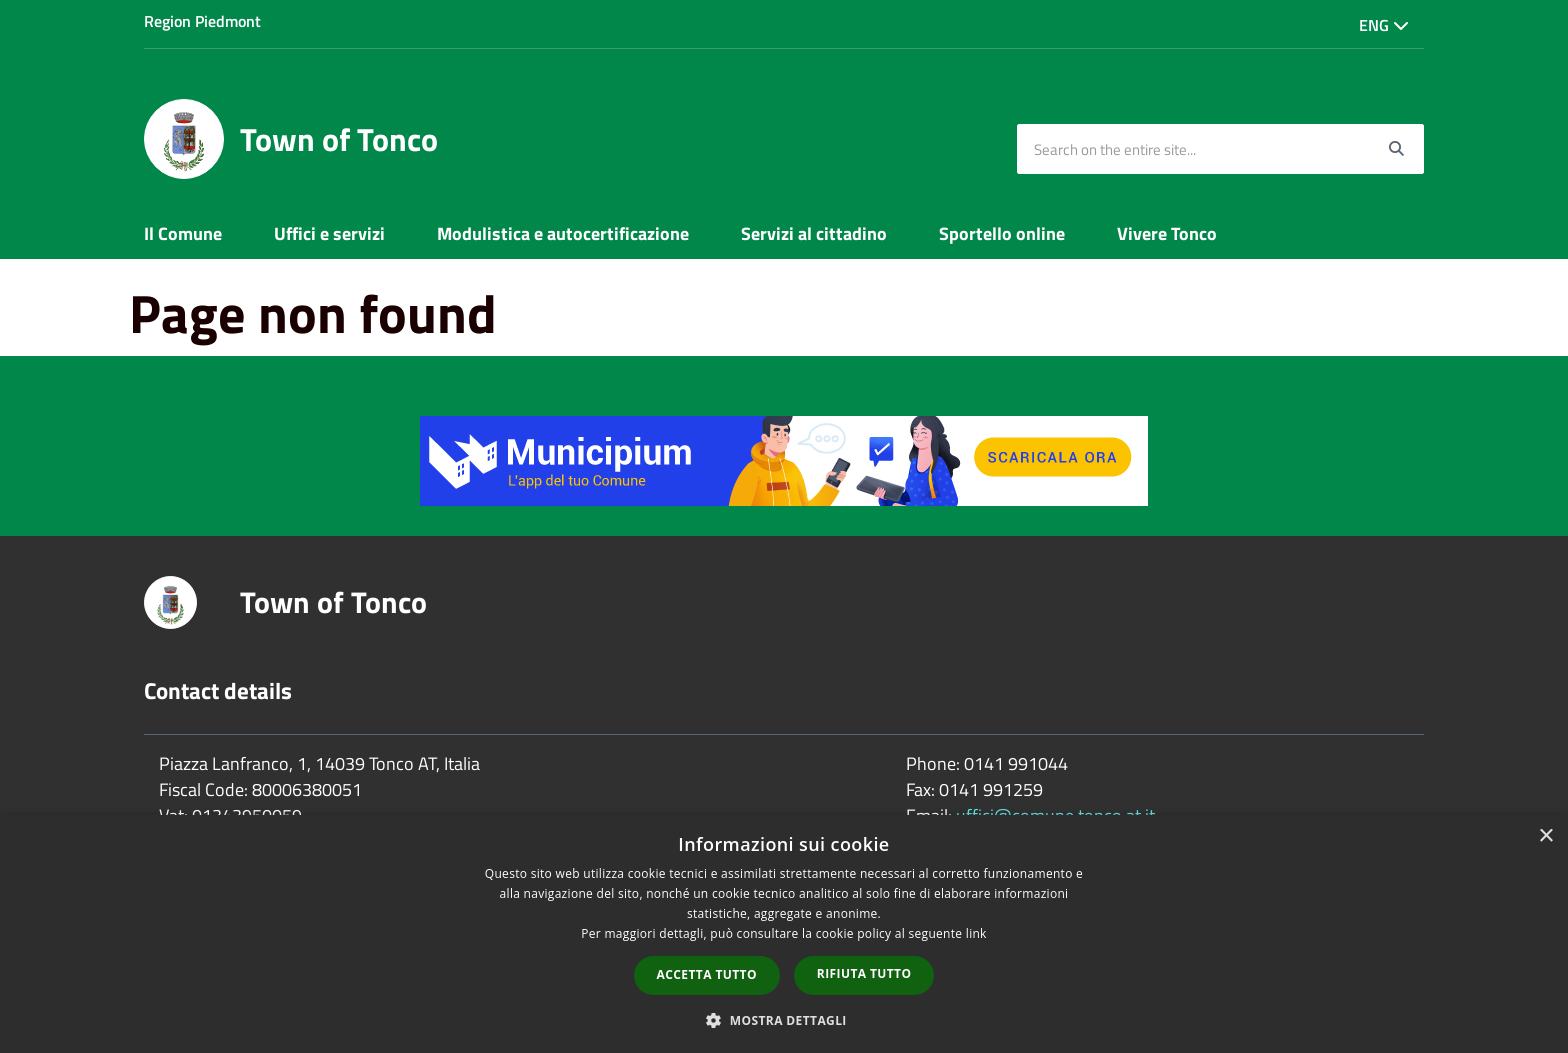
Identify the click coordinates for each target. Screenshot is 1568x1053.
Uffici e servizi (329, 233)
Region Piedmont (202, 21)
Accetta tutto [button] (707, 974)
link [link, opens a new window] (976, 933)
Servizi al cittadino (814, 233)
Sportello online (1002, 233)
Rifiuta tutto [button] (864, 973)
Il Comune (183, 233)
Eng (1384, 25)
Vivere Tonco (1167, 233)
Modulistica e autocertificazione (563, 233)
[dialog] (784, 934)
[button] (784, 1019)
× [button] (1545, 836)
